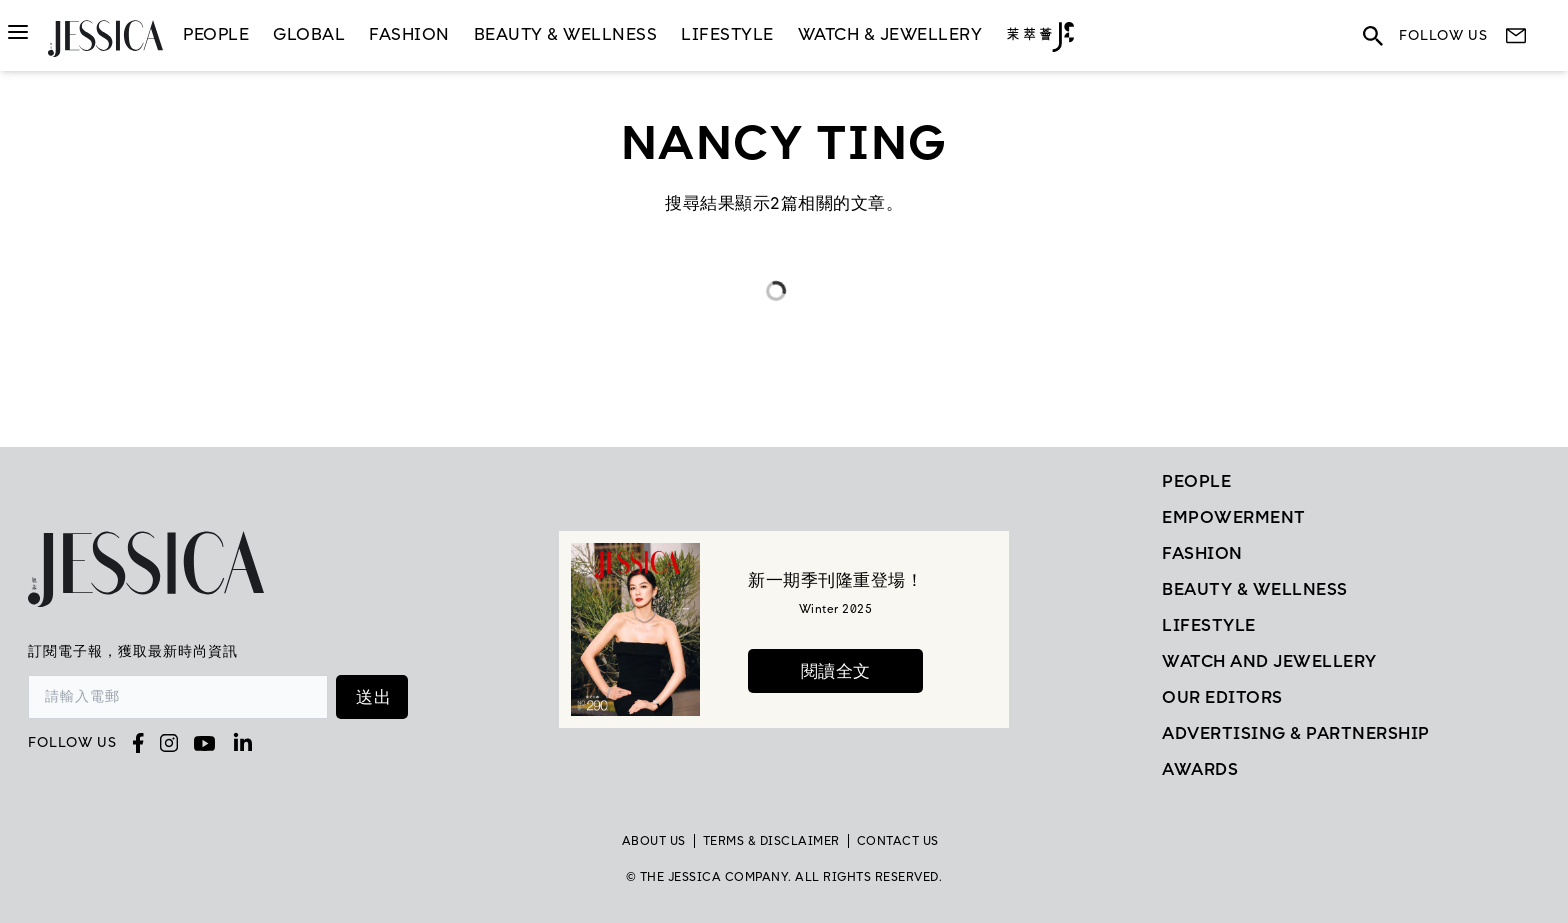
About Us (654, 841)
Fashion (409, 34)
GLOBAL (309, 34)
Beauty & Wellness (566, 34)
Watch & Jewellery (890, 34)
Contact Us (898, 841)
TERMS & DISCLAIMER (771, 841)
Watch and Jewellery (1269, 661)
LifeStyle (727, 34)
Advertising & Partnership (1296, 733)
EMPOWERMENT (1234, 517)
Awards (1200, 769)
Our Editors (1222, 697)
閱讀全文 (836, 671)
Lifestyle (1209, 625)
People (216, 34)
